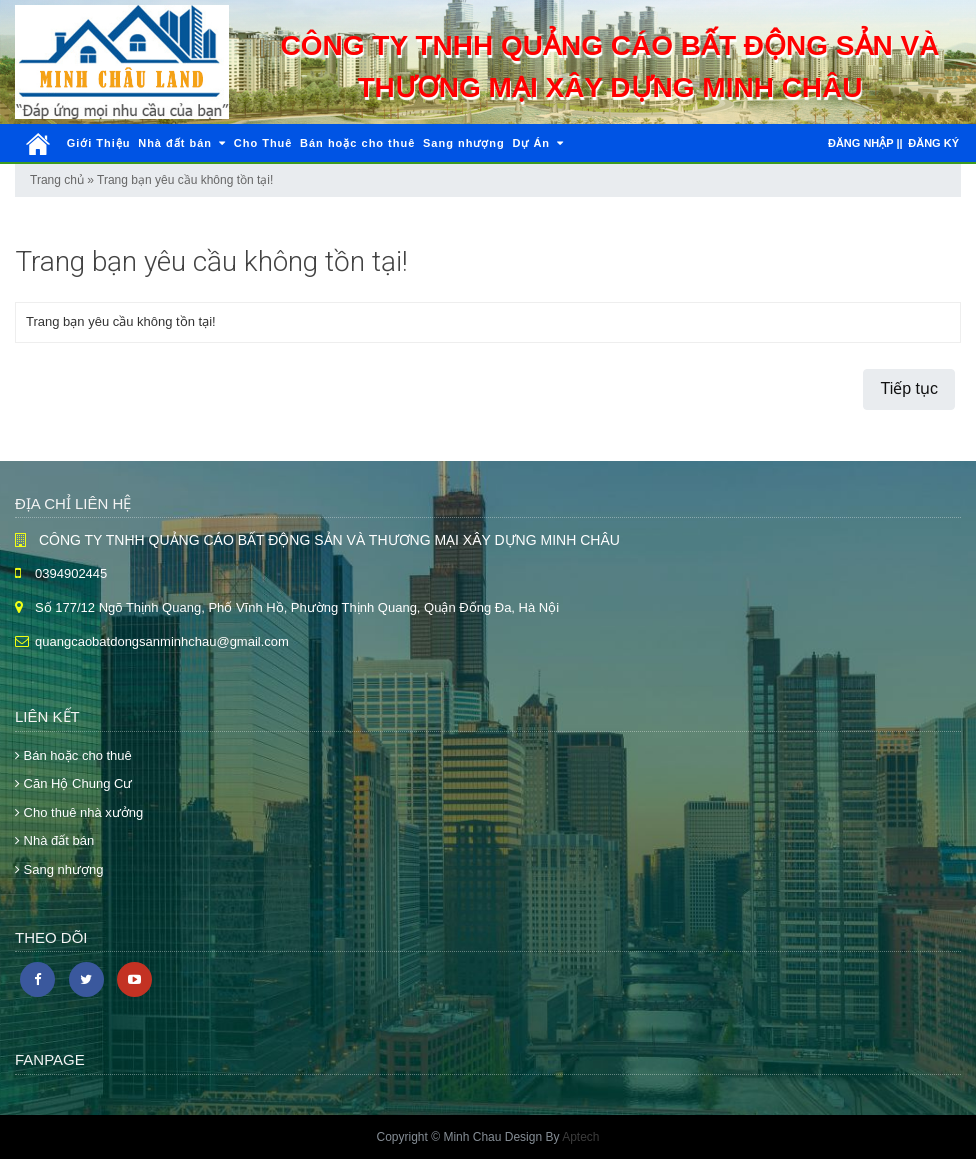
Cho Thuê (263, 143)
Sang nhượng (464, 143)
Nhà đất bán (182, 143)
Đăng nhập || (865, 143)
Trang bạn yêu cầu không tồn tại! (185, 180)
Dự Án (538, 143)
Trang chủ (57, 180)
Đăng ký (933, 143)
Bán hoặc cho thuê (357, 143)
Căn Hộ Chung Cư (73, 783)
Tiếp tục (909, 388)
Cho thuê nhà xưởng (79, 812)
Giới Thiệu (99, 143)
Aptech (580, 1137)
